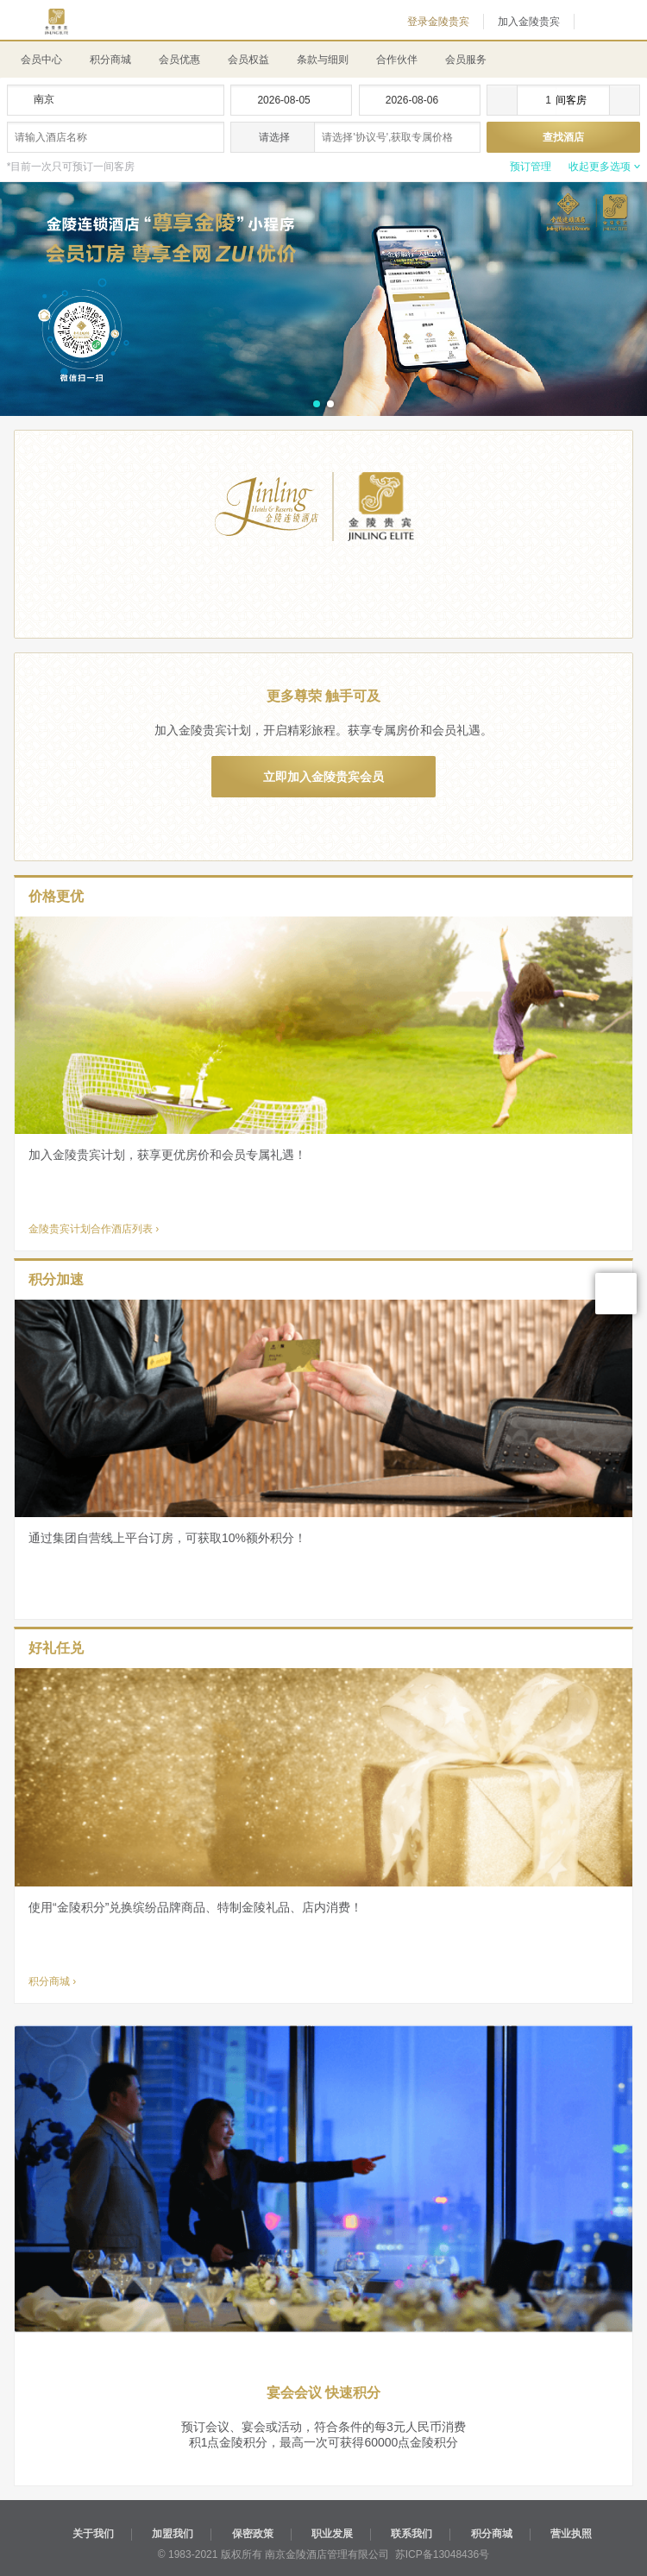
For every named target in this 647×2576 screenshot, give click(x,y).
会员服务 (466, 60)
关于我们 (93, 2534)
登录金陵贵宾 (438, 22)
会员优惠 (179, 60)
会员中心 (41, 60)
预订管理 (530, 167)
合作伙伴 (397, 60)
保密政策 (252, 2534)
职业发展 (332, 2534)
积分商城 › (52, 1981)
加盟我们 (172, 2534)
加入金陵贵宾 (529, 22)
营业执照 (571, 2534)
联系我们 (411, 2534)
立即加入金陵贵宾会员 (323, 777)
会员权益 (248, 60)
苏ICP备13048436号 (442, 2554)
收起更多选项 (599, 167)
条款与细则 (323, 60)
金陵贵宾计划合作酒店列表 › (93, 1229)
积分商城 (110, 60)
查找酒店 (563, 137)
